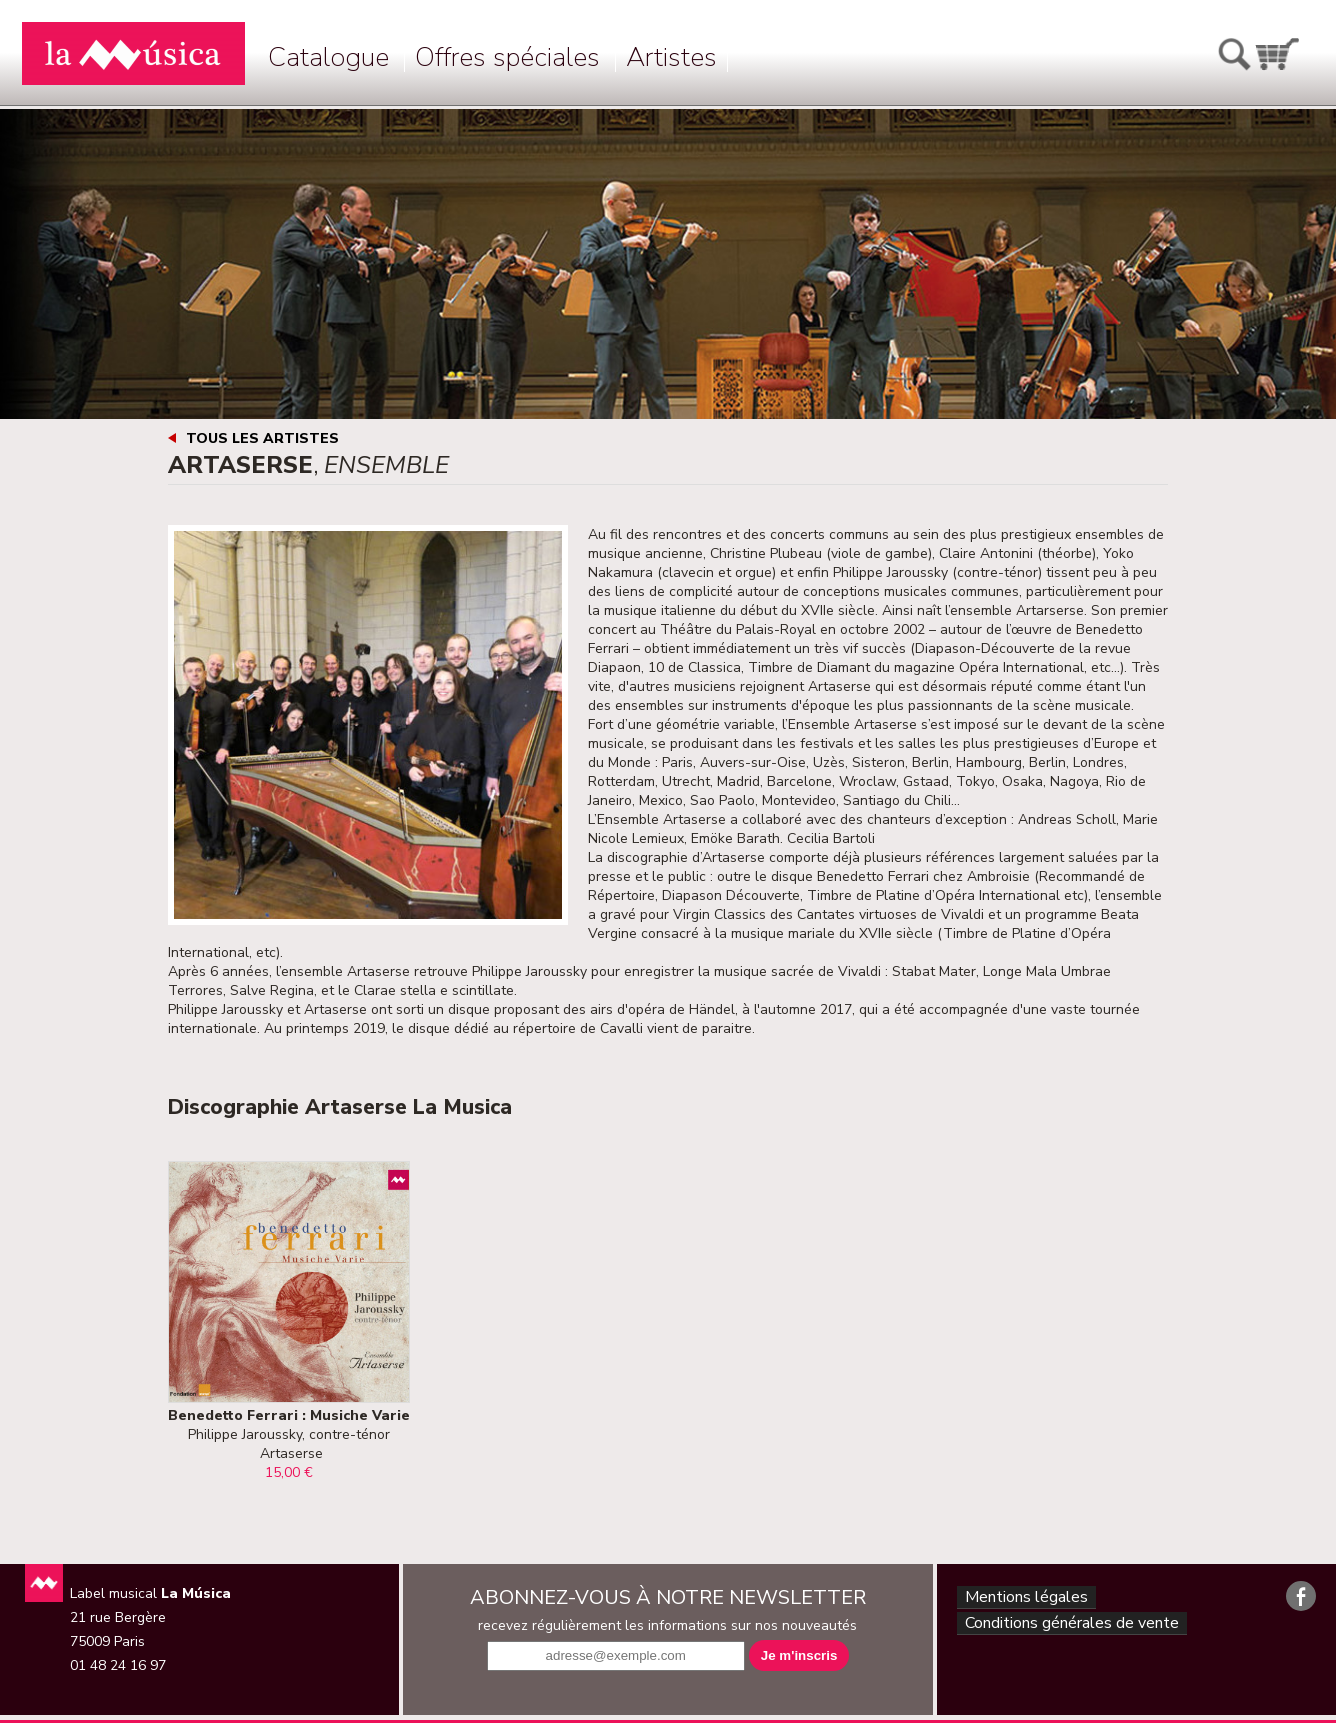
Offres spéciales (507, 57)
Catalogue (328, 57)
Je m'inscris (799, 1655)
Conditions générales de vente (1071, 1629)
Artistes (671, 57)
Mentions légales (1022, 1599)
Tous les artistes (262, 438)
